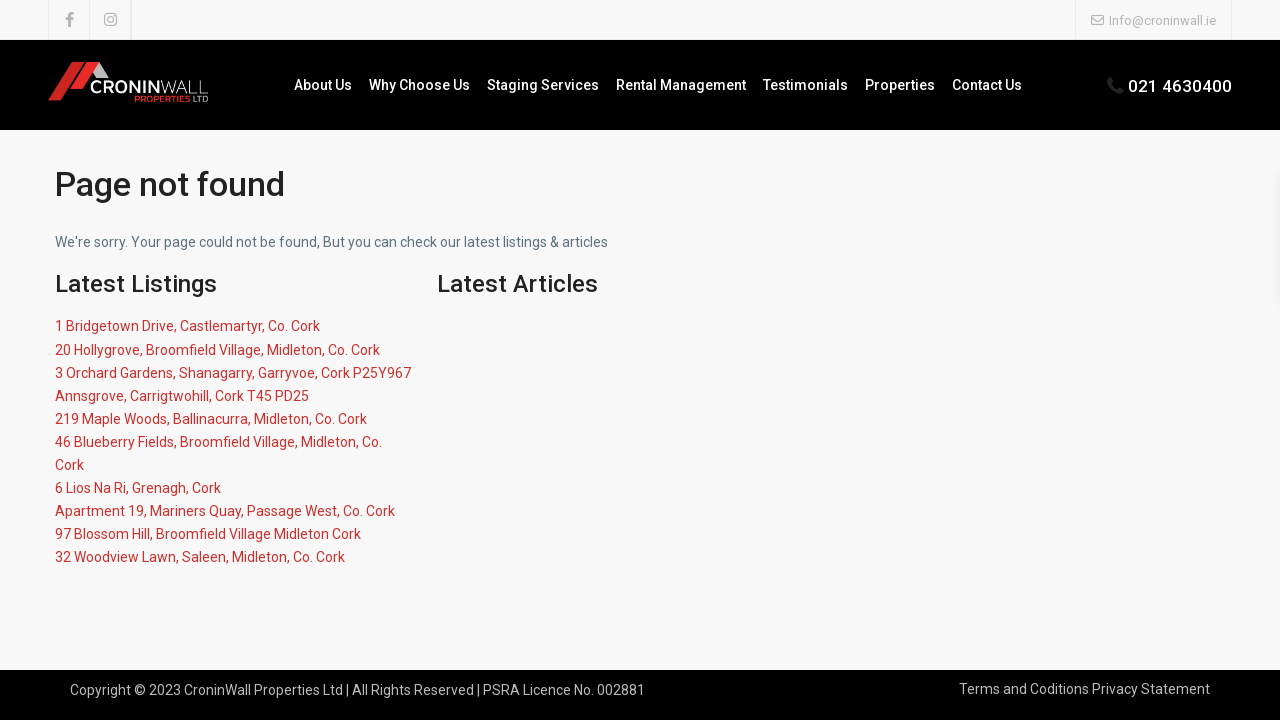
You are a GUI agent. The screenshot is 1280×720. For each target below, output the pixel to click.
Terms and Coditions (1024, 689)
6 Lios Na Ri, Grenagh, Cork (138, 488)
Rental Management (681, 85)
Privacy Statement (1151, 689)
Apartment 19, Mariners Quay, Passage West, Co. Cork (225, 511)
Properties (900, 85)
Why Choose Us (419, 85)
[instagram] (110, 20)
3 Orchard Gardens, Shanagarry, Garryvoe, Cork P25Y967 (233, 373)
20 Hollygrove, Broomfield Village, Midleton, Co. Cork (217, 350)
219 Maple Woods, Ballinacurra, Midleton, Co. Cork (211, 419)
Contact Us (987, 85)
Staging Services (543, 85)
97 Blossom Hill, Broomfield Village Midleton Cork (208, 534)
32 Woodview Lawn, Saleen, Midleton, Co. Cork (200, 557)
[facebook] (69, 20)
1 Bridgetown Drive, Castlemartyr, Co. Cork (187, 326)
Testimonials (805, 85)
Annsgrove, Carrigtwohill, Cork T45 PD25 (182, 396)
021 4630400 (1180, 86)
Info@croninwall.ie (1162, 20)
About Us (323, 85)
